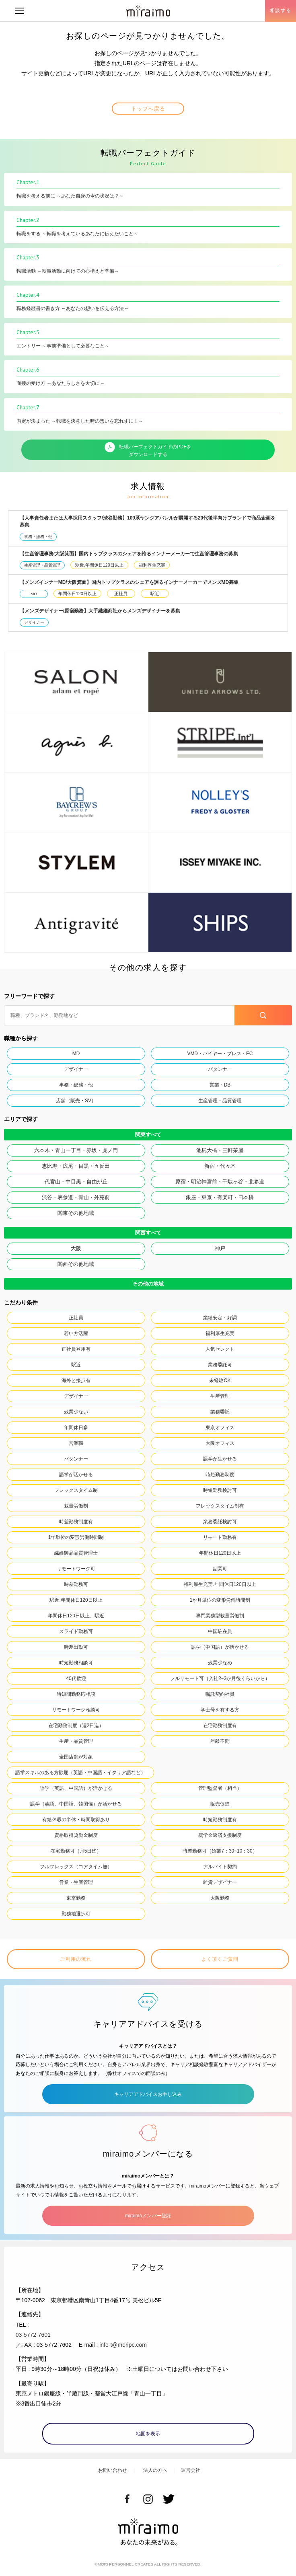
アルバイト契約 (220, 1866)
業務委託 (220, 1412)
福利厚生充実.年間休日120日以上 (220, 1584)
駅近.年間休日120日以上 (99, 565)
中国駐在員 (220, 1631)
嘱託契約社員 (220, 1694)
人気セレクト (220, 1349)
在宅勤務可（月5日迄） (76, 1851)
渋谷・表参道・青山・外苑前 (76, 1197)
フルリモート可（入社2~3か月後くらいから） (220, 1678)
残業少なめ (220, 1663)
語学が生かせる (220, 1459)
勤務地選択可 (76, 1914)
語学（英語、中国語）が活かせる (76, 1788)
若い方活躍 (76, 1333)
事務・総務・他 (38, 536)
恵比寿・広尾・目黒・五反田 (76, 1166)
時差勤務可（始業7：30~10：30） (220, 1851)
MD (34, 594)
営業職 (76, 1443)
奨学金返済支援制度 (220, 1835)
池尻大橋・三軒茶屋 (219, 1150)
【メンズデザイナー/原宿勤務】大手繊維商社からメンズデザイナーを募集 (100, 611)
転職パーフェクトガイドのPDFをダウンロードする (148, 449)
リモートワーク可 (76, 1568)
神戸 (220, 1248)
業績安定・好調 (220, 1318)
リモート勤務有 (220, 1537)
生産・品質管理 (76, 1741)
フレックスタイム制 (76, 1490)
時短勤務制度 (220, 1474)
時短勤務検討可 (220, 1490)
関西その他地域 (76, 1264)
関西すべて (148, 1233)
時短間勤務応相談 (76, 1694)
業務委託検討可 (220, 1521)
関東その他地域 (76, 1213)
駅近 (154, 593)
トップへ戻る (148, 108)
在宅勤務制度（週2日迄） (76, 1725)
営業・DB (220, 1085)
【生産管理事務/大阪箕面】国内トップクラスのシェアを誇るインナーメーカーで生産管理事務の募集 (129, 554)
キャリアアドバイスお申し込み (148, 2094)
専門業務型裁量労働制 (220, 1616)
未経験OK (219, 1380)
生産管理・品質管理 (42, 565)
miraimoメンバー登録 (148, 2216)
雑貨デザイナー (220, 1882)
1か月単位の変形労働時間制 (220, 1600)
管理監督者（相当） (220, 1788)
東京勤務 (76, 1898)
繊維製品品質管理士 (76, 1553)
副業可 (220, 1568)
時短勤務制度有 (220, 1819)
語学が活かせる (76, 1474)
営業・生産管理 (76, 1882)
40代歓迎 (76, 1678)
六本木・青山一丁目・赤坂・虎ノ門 (76, 1150)
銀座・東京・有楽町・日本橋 (220, 1197)
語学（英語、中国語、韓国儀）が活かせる (76, 1804)
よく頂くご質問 (219, 1959)
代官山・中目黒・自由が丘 (76, 1182)
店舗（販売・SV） (76, 1100)
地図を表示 (148, 2433)
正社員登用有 (76, 1349)
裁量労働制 (76, 1506)
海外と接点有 (76, 1380)
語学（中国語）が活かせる (220, 1647)
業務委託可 (220, 1365)
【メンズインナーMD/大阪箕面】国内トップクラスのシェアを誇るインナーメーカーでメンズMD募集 (129, 582)
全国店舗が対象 (76, 1757)
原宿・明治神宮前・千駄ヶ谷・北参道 (219, 1182)
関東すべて (148, 1135)
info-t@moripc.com (123, 2345)
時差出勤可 (76, 1647)
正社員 (120, 593)
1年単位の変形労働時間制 (76, 1537)
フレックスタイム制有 (220, 1506)
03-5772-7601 (33, 2335)
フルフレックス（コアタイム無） (76, 1866)
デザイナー (34, 622)
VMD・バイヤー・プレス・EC (220, 1053)
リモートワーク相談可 (76, 1710)
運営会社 (190, 2470)
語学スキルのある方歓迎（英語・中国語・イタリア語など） (80, 1772)
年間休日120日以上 (77, 593)
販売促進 (220, 1804)
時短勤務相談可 (76, 1663)
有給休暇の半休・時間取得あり (76, 1819)
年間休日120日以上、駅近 (76, 1616)
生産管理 (220, 1396)
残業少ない (76, 1412)
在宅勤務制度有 (220, 1725)
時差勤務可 (76, 1584)
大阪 (76, 1248)
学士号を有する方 (220, 1710)
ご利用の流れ (76, 1959)
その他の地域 (148, 1284)
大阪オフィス (220, 1443)
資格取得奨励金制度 (76, 1835)
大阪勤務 (220, 1898)
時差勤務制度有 (76, 1521)
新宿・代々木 (220, 1166)
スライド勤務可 (76, 1631)
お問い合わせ (112, 2470)
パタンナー (220, 1069)
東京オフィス (220, 1427)
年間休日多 (76, 1427)
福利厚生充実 (152, 565)
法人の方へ (155, 2470)
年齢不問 (220, 1741)
